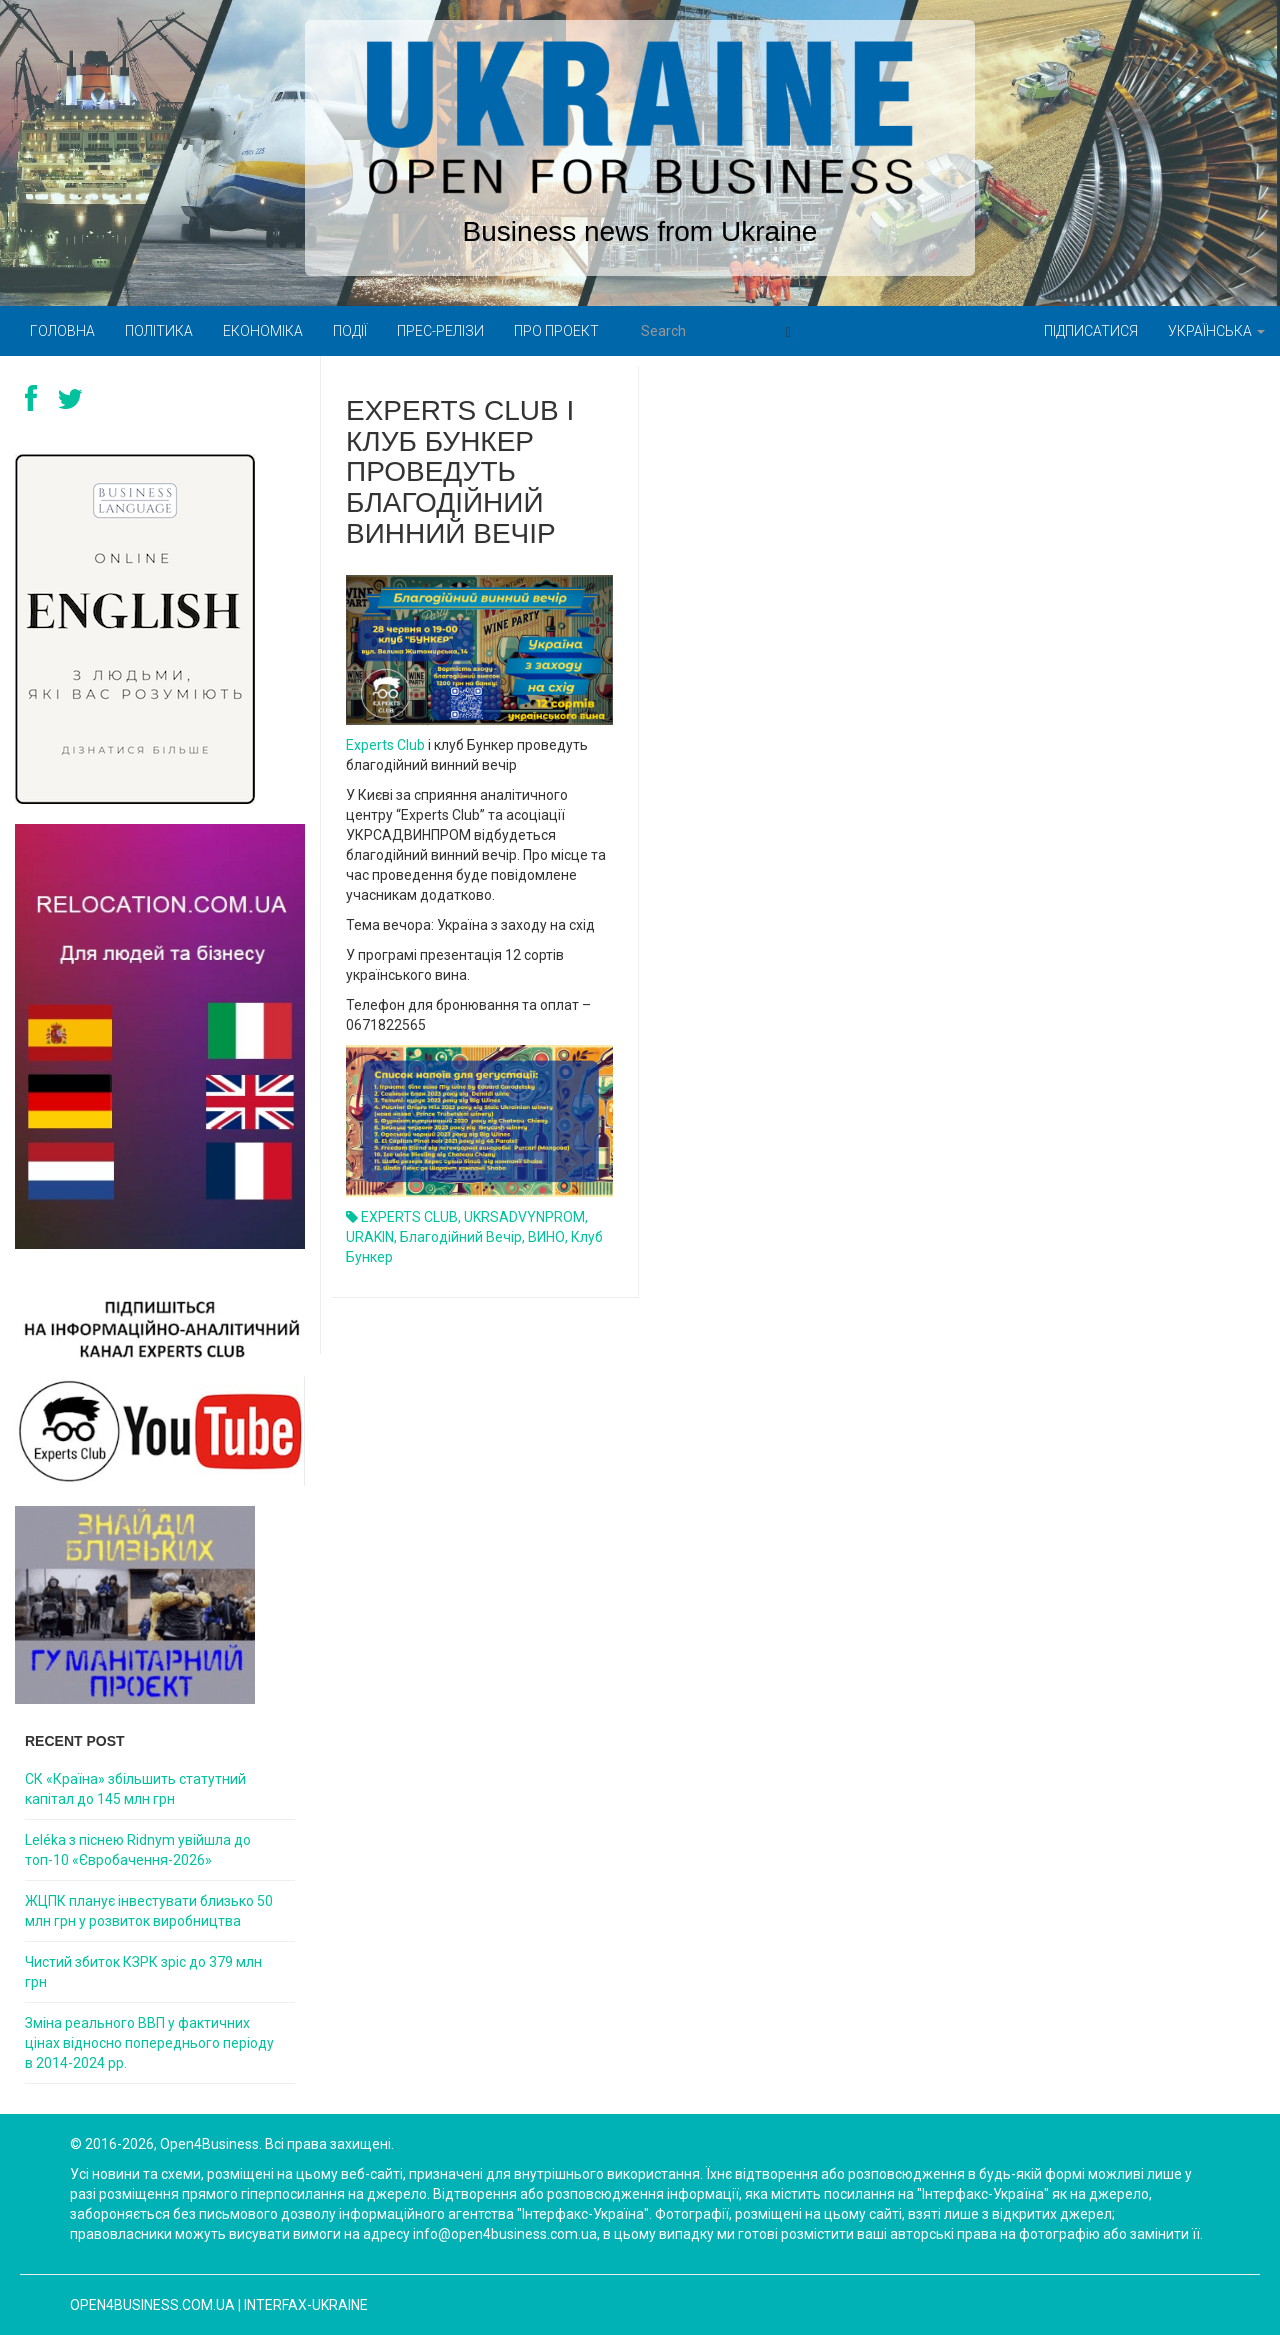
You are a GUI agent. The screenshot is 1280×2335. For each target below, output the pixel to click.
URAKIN (370, 1237)
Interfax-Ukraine (306, 2305)
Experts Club (385, 745)
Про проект (556, 331)
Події (350, 331)
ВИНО (546, 1237)
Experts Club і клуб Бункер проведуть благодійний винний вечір (460, 472)
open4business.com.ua (152, 2305)
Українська (1216, 331)
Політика (159, 331)
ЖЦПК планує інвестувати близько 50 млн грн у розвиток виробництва (149, 1911)
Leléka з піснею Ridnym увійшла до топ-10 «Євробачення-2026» (138, 1850)
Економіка (263, 331)
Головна (62, 331)
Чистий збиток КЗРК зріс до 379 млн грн (143, 1972)
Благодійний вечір (461, 1237)
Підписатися (1091, 331)
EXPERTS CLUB (409, 1217)
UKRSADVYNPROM (524, 1217)
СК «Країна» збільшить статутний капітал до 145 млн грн (135, 1789)
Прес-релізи (440, 331)
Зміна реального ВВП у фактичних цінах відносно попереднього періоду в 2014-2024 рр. (149, 2043)
